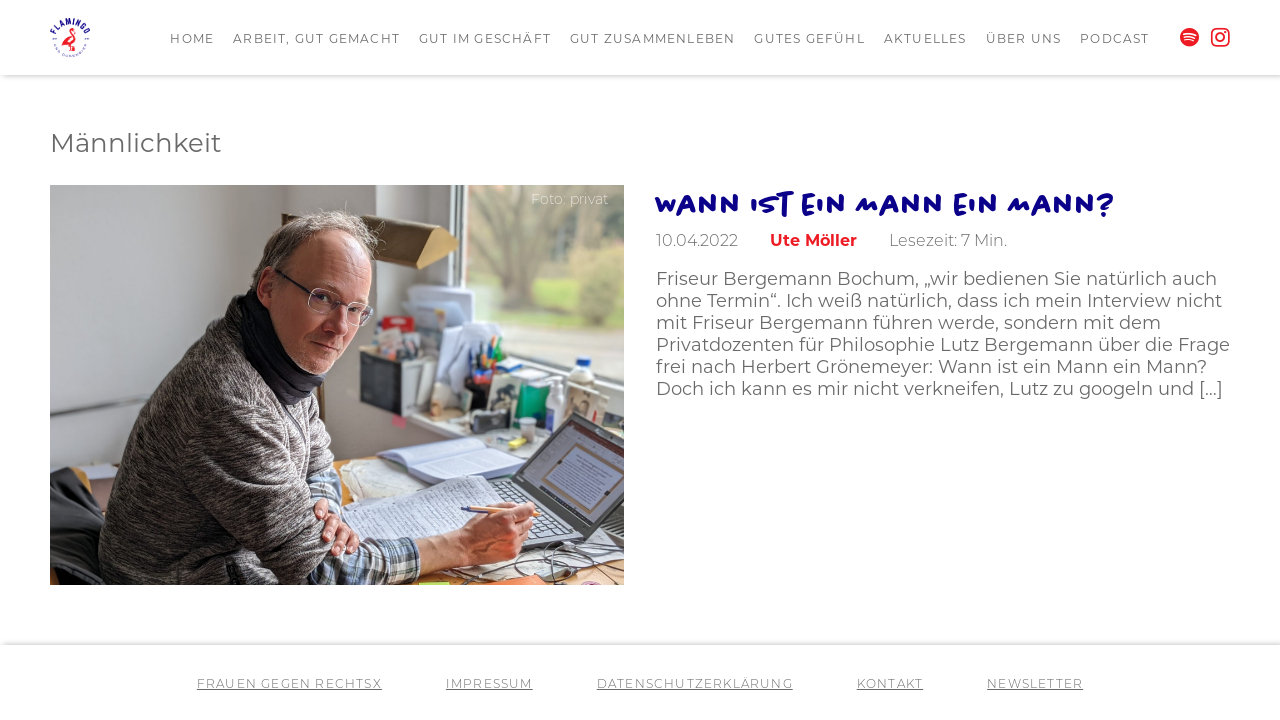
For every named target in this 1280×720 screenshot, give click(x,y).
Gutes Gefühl (809, 38)
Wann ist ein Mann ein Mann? (886, 203)
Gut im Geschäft (485, 38)
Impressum (489, 685)
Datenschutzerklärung (695, 685)
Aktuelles (925, 38)
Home (192, 38)
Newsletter (1035, 685)
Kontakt (890, 685)
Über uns (1024, 38)
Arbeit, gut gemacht (316, 38)
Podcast (1114, 38)
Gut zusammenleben (652, 38)
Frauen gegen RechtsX (289, 685)
